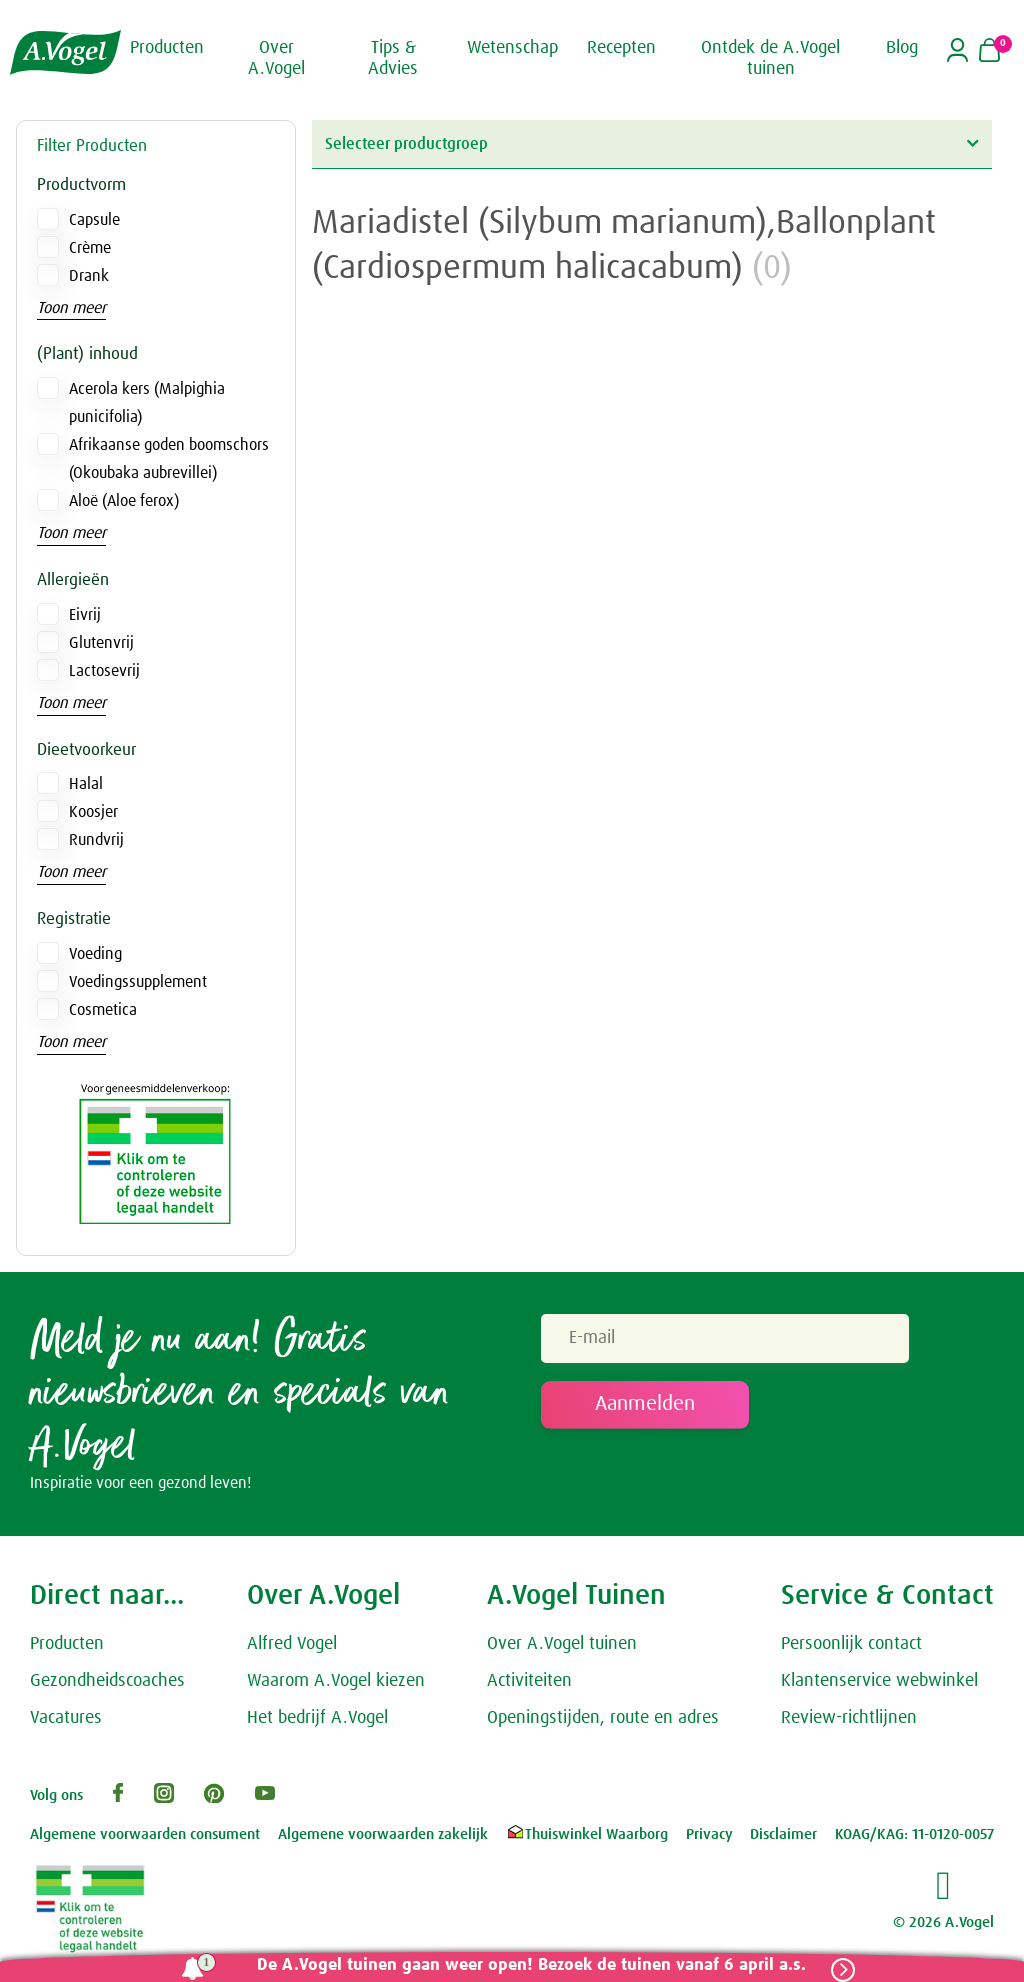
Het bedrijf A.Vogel (317, 1718)
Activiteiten (529, 1681)
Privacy (709, 1834)
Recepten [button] (621, 48)
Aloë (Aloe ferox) (124, 501)
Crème (90, 248)
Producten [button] (167, 48)
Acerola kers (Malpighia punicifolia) (147, 403)
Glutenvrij (101, 643)
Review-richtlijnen (849, 1718)
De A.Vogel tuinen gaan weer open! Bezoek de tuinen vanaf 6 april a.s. (531, 1965)
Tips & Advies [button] (393, 59)
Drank (89, 276)
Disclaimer (783, 1834)
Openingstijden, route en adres (603, 1718)
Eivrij (85, 615)
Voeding (95, 954)
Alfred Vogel (292, 1644)
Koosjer (93, 812)
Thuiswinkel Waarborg (586, 1834)
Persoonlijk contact (851, 1644)
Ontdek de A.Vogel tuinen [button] (770, 59)
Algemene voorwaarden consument (145, 1834)
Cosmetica (103, 1010)
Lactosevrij (104, 671)
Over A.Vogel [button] (276, 59)
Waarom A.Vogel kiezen (336, 1681)
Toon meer (71, 308)
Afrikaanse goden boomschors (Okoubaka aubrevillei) (169, 459)
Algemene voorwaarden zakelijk (383, 1834)
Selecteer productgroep (651, 143)
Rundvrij (96, 840)
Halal (86, 784)
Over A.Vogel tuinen (562, 1644)
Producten (67, 1644)
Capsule (94, 220)
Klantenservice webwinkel (879, 1681)
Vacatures (66, 1718)
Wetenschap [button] (512, 48)
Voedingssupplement (138, 982)
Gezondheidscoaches (107, 1681)
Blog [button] (902, 48)
